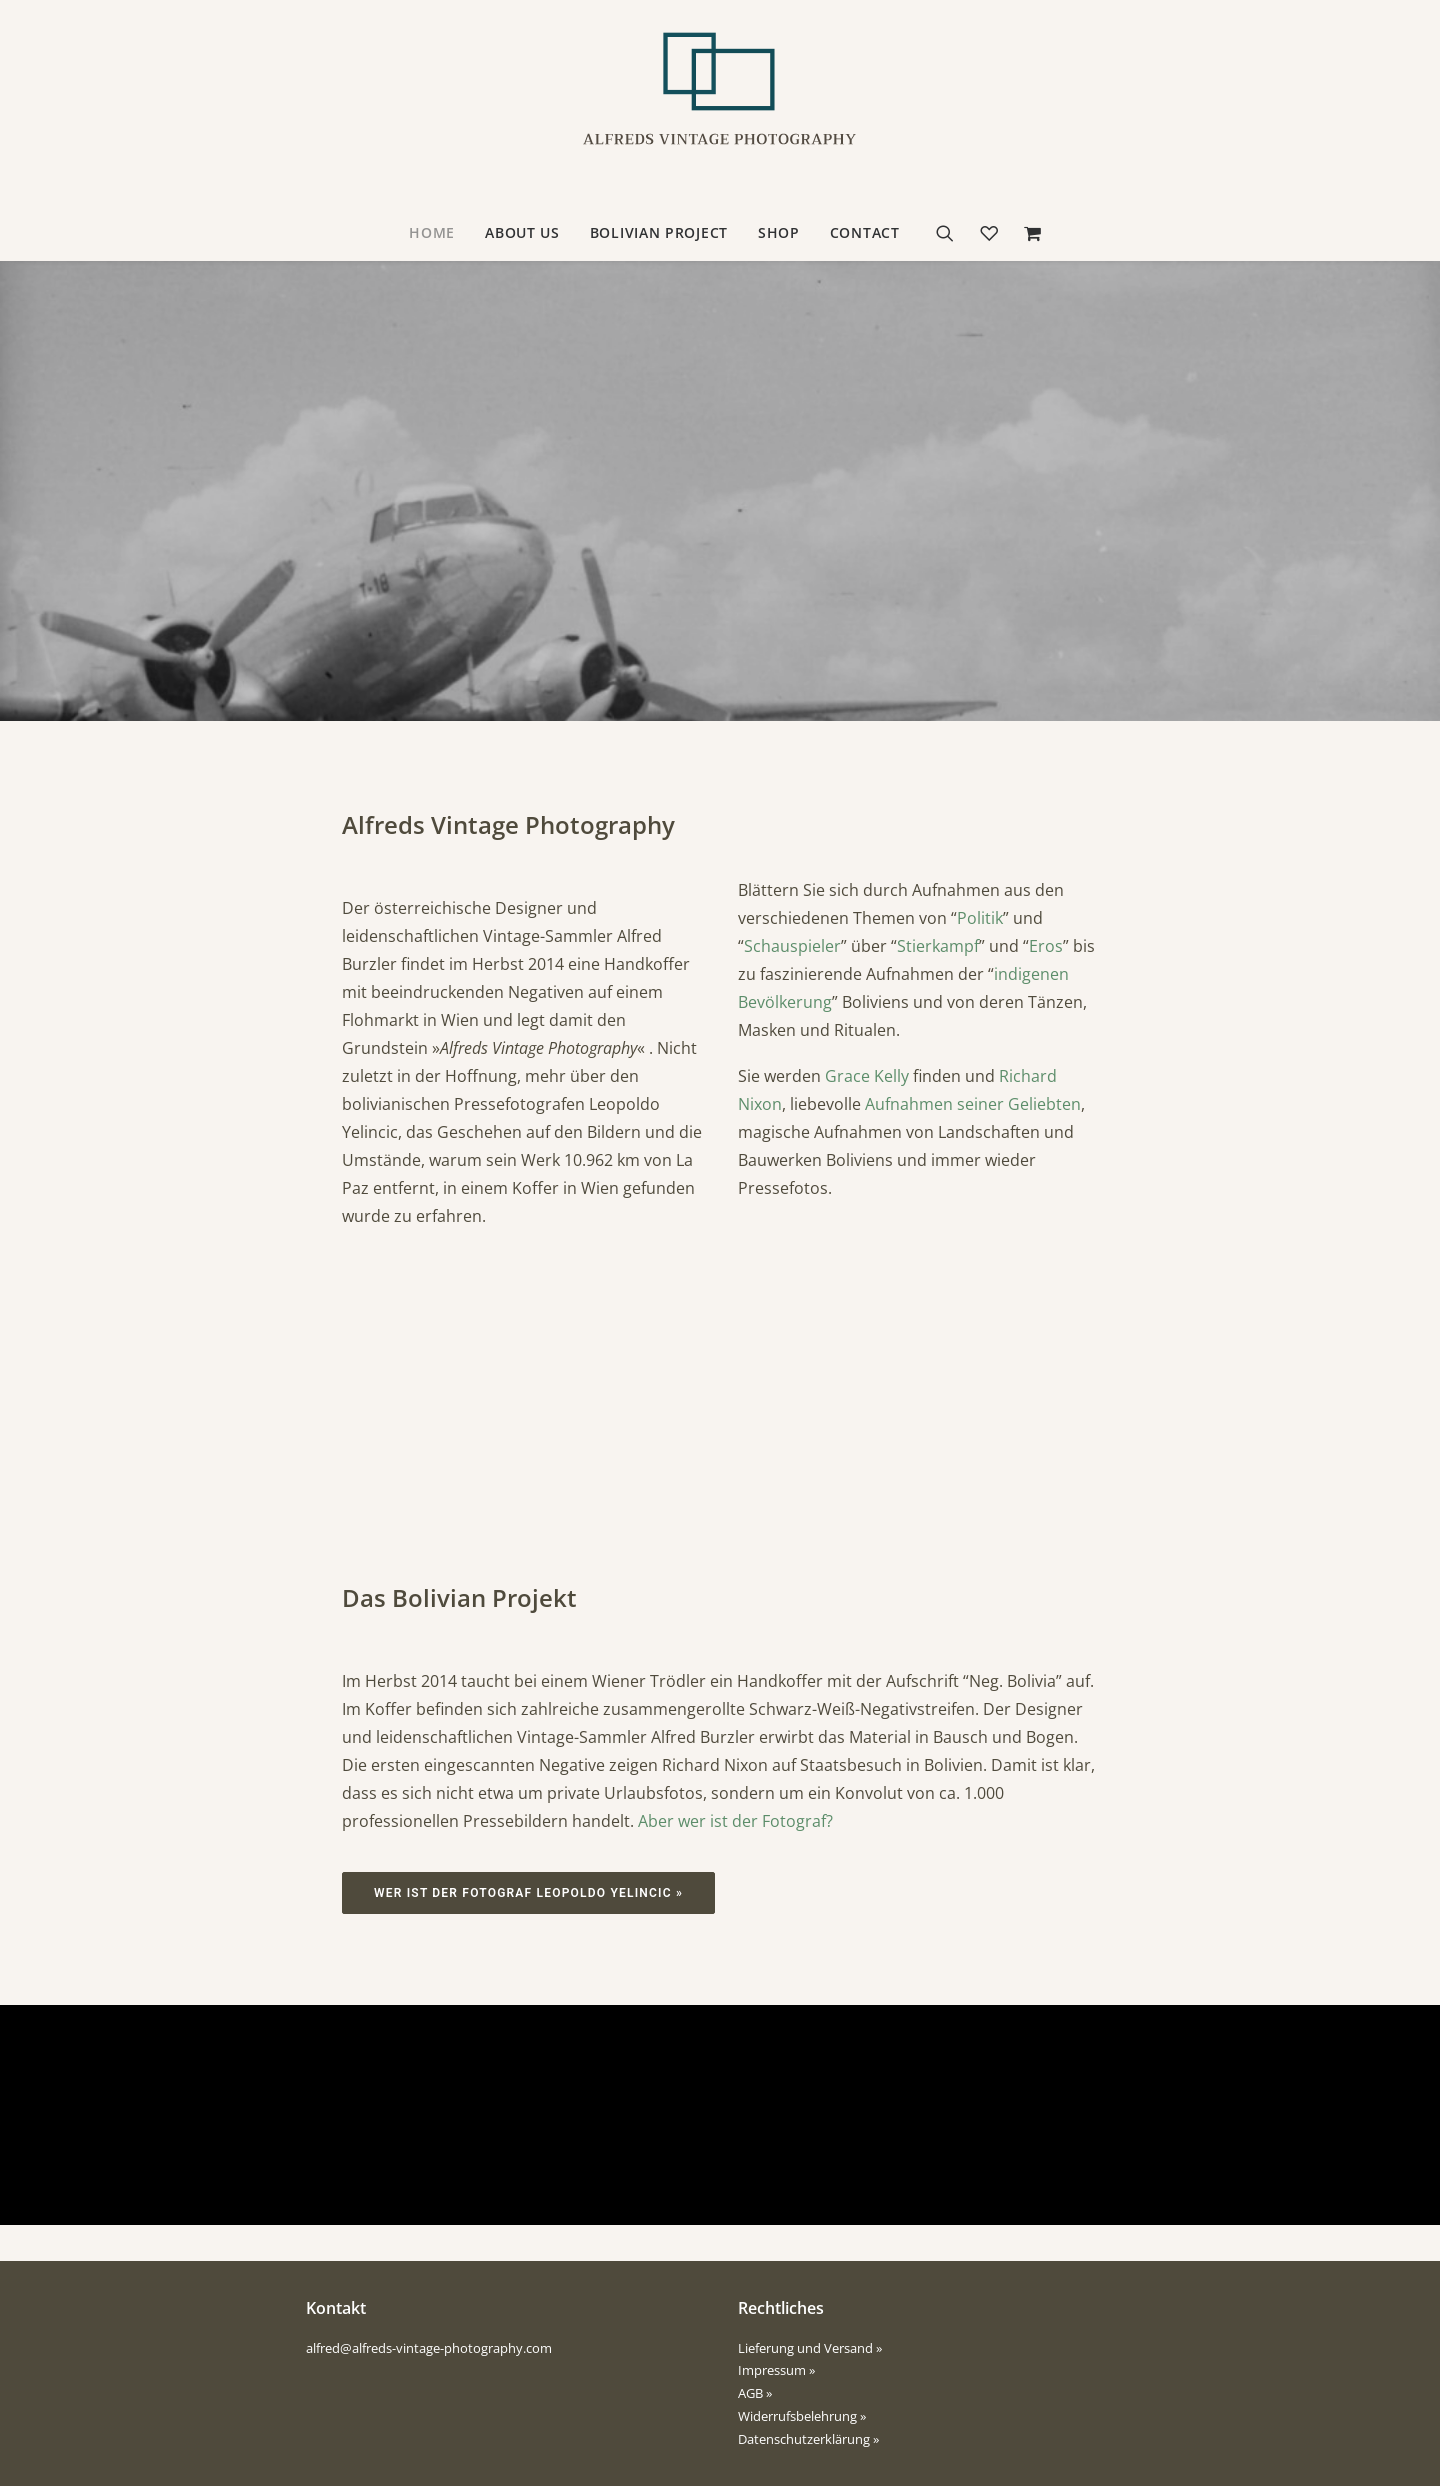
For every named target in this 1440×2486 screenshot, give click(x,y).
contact (865, 232)
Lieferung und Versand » (810, 2348)
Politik (980, 918)
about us (522, 232)
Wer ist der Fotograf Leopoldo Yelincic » (528, 1893)
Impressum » (776, 2370)
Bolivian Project (659, 232)
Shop (779, 232)
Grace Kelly (867, 1076)
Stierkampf (938, 946)
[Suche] (951, 233)
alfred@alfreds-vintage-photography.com (429, 2348)
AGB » (755, 2393)
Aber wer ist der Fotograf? (735, 1821)
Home (432, 232)
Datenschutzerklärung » (808, 2439)
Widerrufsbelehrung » (802, 2416)
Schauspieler (792, 946)
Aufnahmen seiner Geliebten (973, 1104)
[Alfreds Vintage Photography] (720, 103)
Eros (1046, 946)
